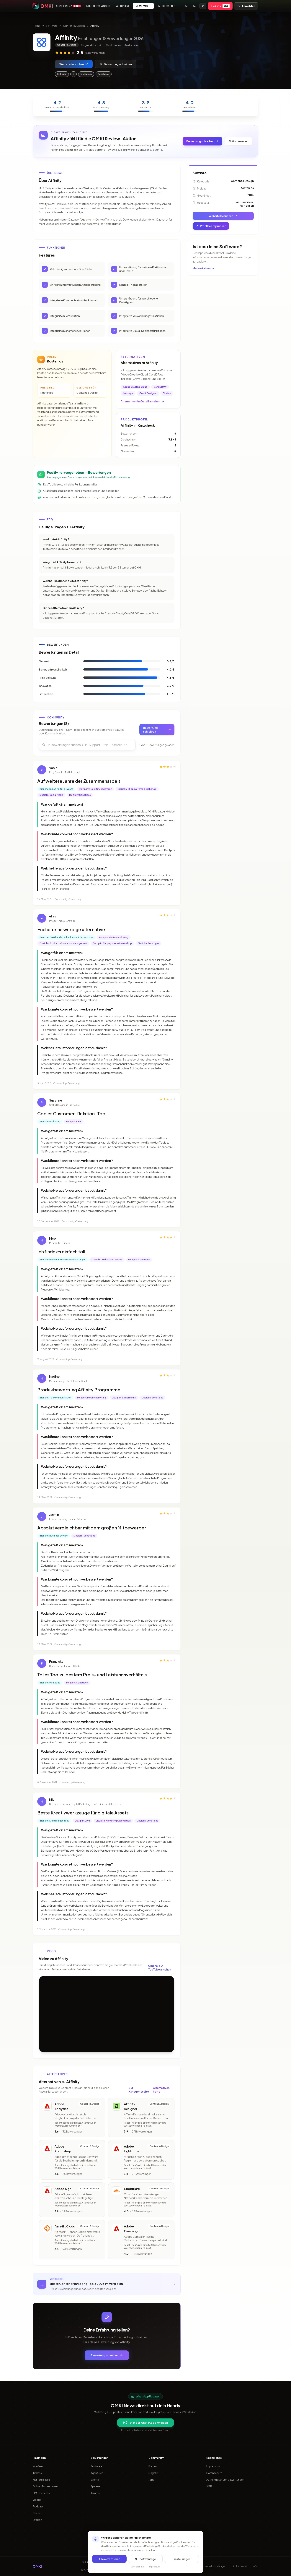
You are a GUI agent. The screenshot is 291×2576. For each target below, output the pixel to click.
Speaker (96, 2486)
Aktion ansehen (238, 141)
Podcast (38, 2506)
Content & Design (74, 25)
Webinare (123, 6)
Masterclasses (98, 6)
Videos (37, 2499)
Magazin (153, 2473)
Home (36, 25)
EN (203, 6)
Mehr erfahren (203, 268)
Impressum (213, 2466)
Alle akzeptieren (109, 2559)
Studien (37, 2513)
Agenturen (97, 2473)
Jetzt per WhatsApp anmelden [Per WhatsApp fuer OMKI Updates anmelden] (145, 2422)
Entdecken (166, 6)
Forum (152, 2466)
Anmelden (246, 6)
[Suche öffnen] (186, 6)
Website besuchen (73, 64)
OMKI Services (41, 2493)
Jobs (151, 2479)
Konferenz (68, 6)
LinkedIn (61, 74)
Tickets (220, 6)
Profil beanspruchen (211, 226)
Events (95, 2479)
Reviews (143, 6)
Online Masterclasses (45, 2486)
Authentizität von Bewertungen (225, 2479)
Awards (95, 2493)
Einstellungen (181, 2559)
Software (52, 25)
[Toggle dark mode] (194, 6)
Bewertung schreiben (115, 64)
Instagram (86, 74)
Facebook (103, 74)
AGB (209, 2486)
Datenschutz (214, 2473)
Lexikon (37, 2519)
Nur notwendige (145, 2559)
